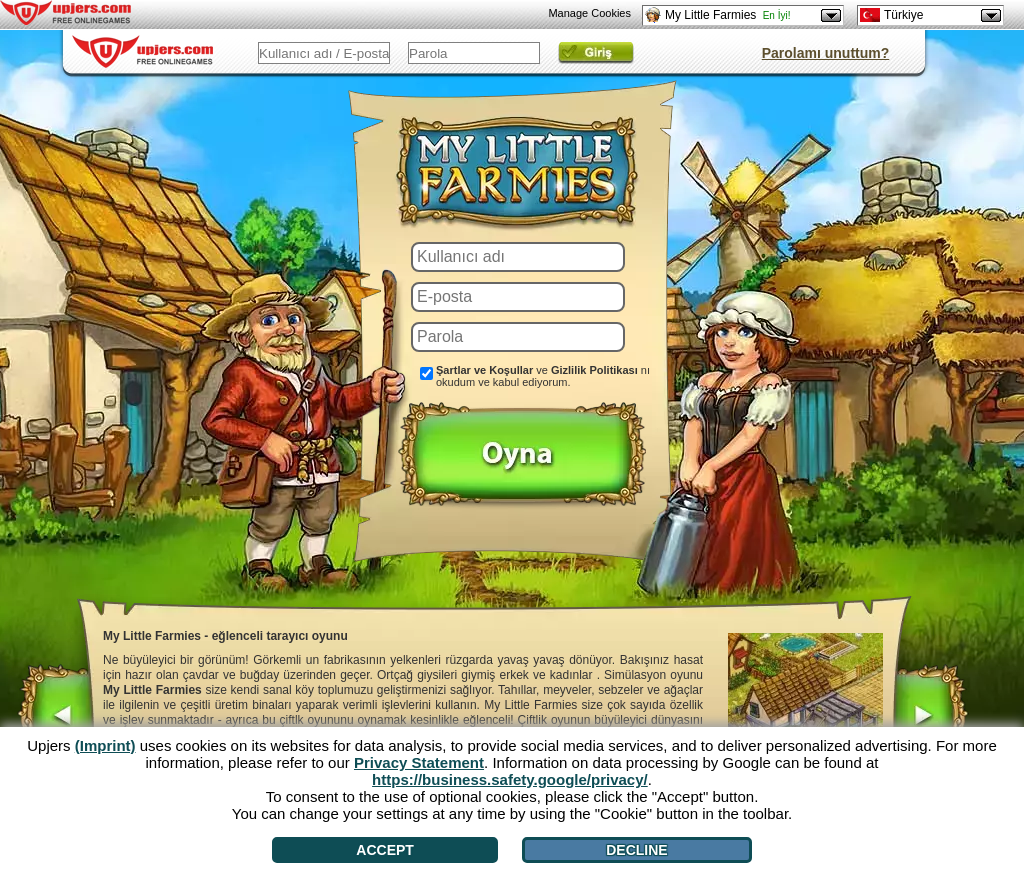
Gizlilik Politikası (594, 370)
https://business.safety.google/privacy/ (510, 779)
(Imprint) (105, 745)
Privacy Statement (419, 762)
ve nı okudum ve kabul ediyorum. (543, 376)
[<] (56, 718)
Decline (636, 850)
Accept (385, 850)
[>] (929, 718)
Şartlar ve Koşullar (484, 370)
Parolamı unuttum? (826, 53)
